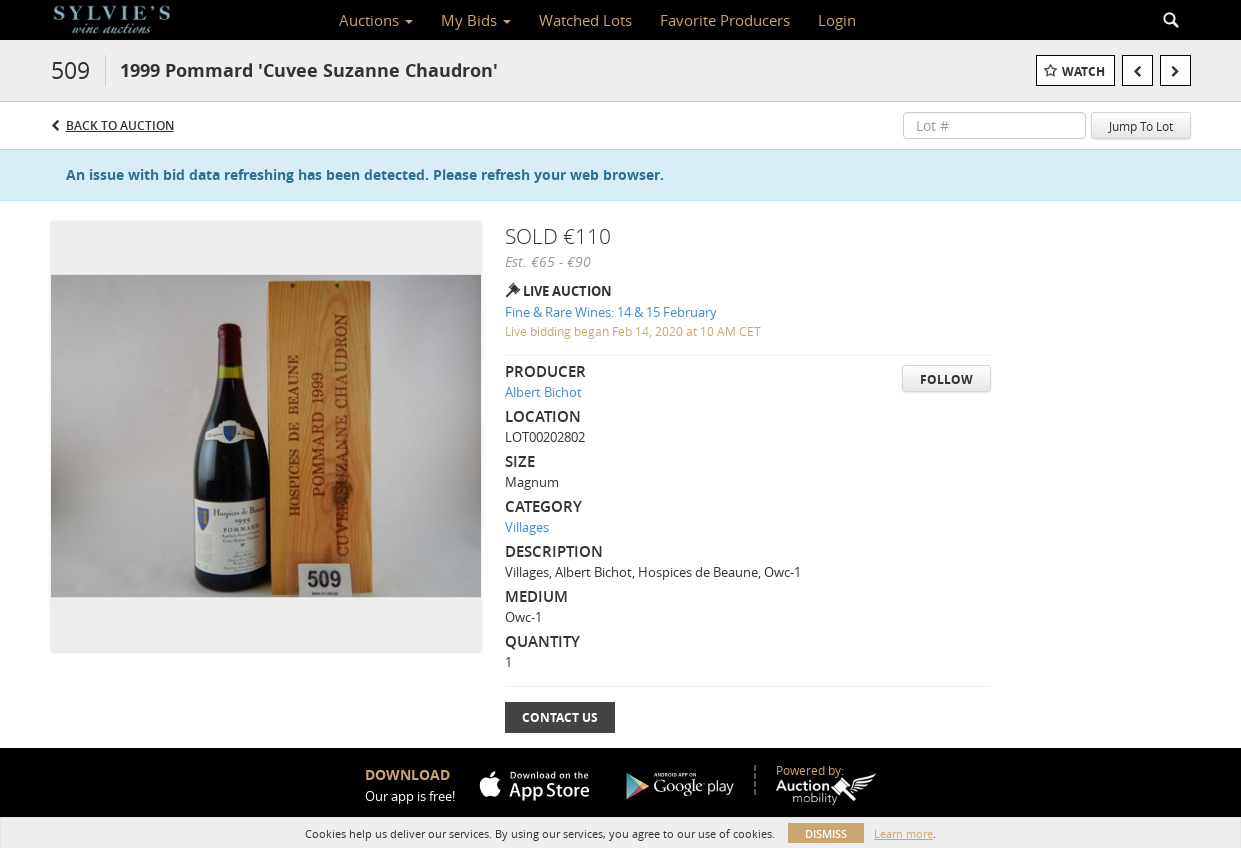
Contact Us (560, 717)
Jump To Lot (1141, 126)
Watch (1083, 71)
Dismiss (826, 833)
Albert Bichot (543, 392)
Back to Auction (120, 125)
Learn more (903, 833)
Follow (946, 379)
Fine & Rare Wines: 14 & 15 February (611, 312)
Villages (527, 527)
